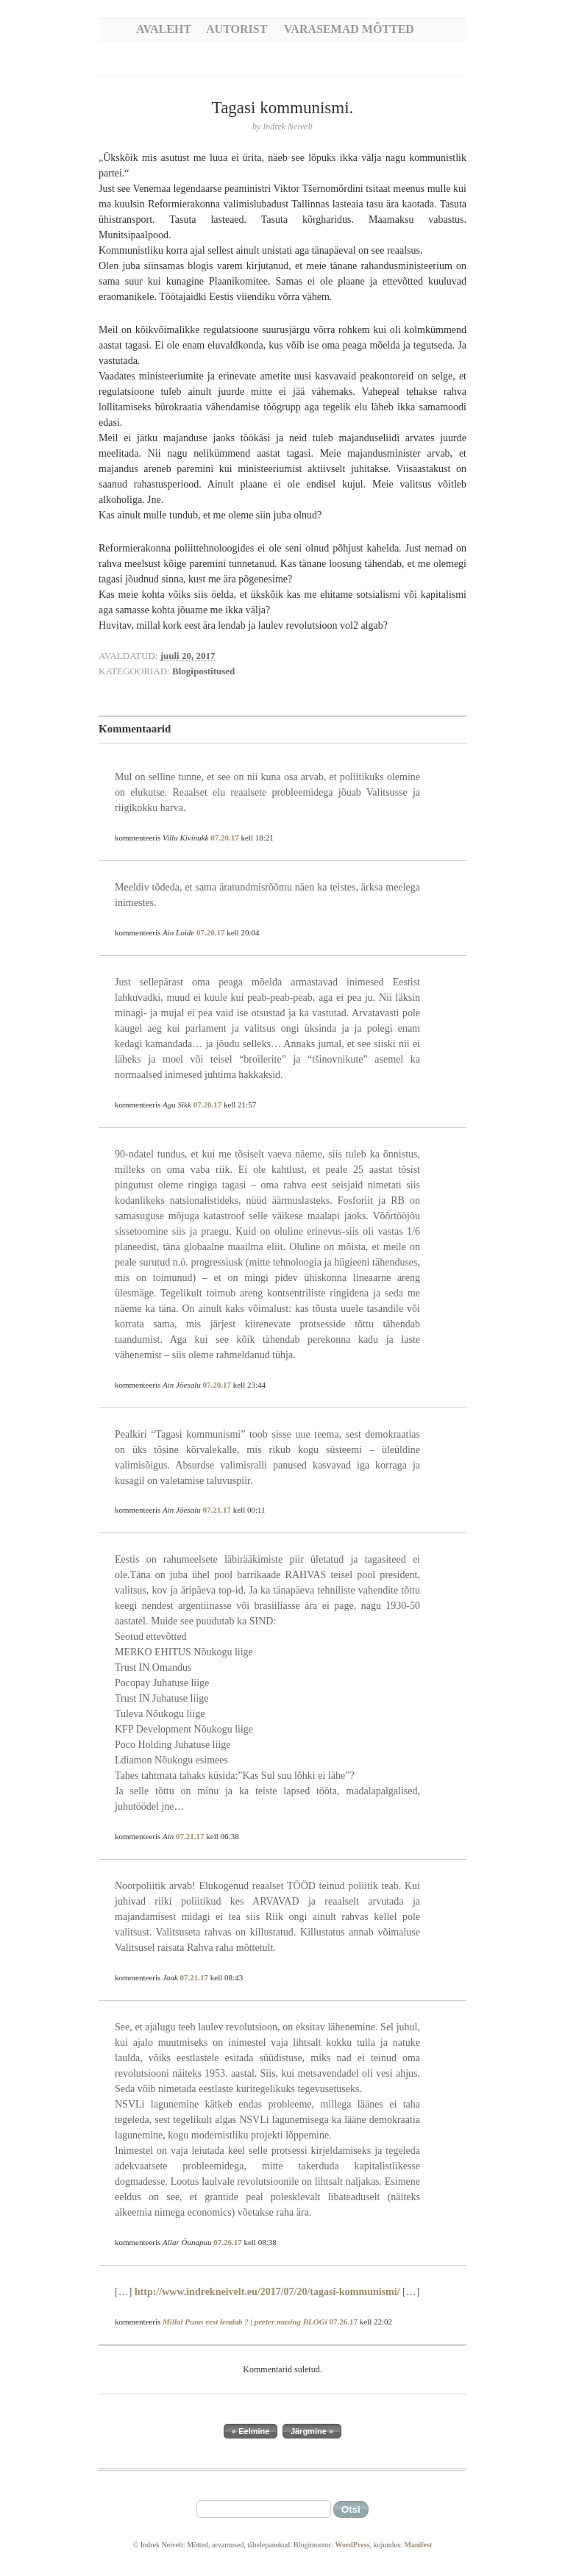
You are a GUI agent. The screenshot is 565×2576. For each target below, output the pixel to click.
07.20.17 (224, 837)
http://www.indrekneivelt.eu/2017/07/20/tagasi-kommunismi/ (267, 2291)
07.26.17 (227, 2242)
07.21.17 (216, 1509)
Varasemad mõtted (349, 29)
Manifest (418, 2545)
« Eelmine (250, 2431)
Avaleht (163, 29)
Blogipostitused (203, 671)
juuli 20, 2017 (188, 655)
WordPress (352, 2545)
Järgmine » (312, 2431)
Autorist (236, 29)
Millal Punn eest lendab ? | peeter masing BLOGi (245, 2321)
